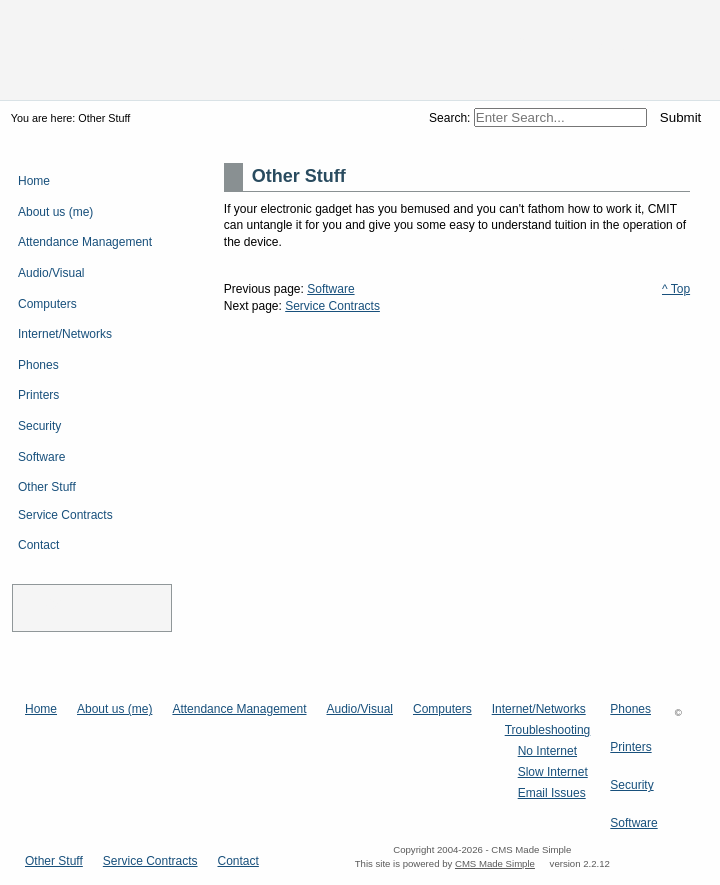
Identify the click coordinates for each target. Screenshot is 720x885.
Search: (451, 118)
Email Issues (552, 793)
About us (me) (114, 709)
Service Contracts (332, 306)
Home (41, 709)
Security (631, 785)
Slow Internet (553, 772)
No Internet (547, 751)
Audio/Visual (359, 709)
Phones (630, 709)
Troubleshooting (548, 730)
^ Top (676, 289)
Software (330, 289)
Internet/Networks (539, 709)
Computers (442, 709)
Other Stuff (54, 861)
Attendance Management (239, 709)
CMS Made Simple (495, 863)
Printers (630, 747)
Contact (238, 861)
